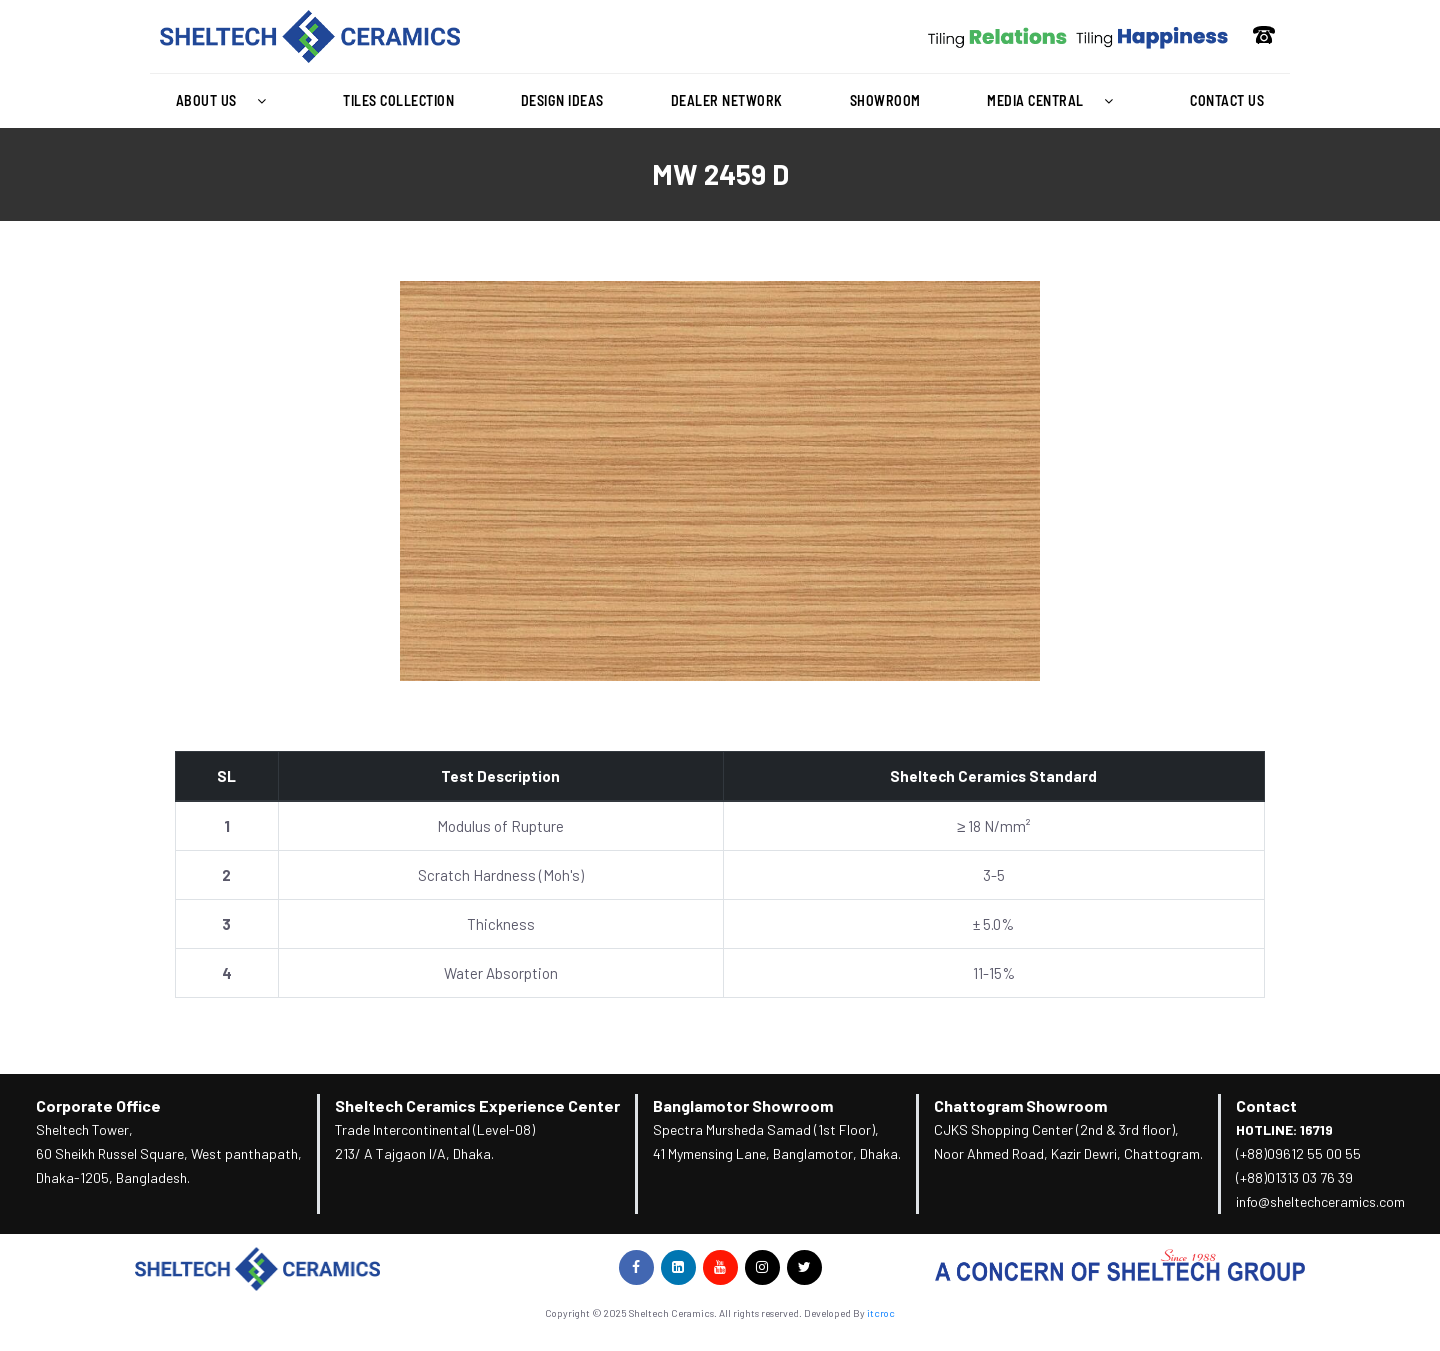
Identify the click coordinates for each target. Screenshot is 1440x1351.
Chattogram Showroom (1020, 1105)
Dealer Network (727, 100)
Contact (1266, 1105)
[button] (226, 101)
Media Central (1055, 101)
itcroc (881, 1313)
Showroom (885, 100)
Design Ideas (562, 100)
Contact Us (1227, 100)
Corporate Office (98, 1105)
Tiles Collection (398, 100)
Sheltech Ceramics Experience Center (477, 1105)
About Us (226, 101)
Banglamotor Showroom (743, 1105)
